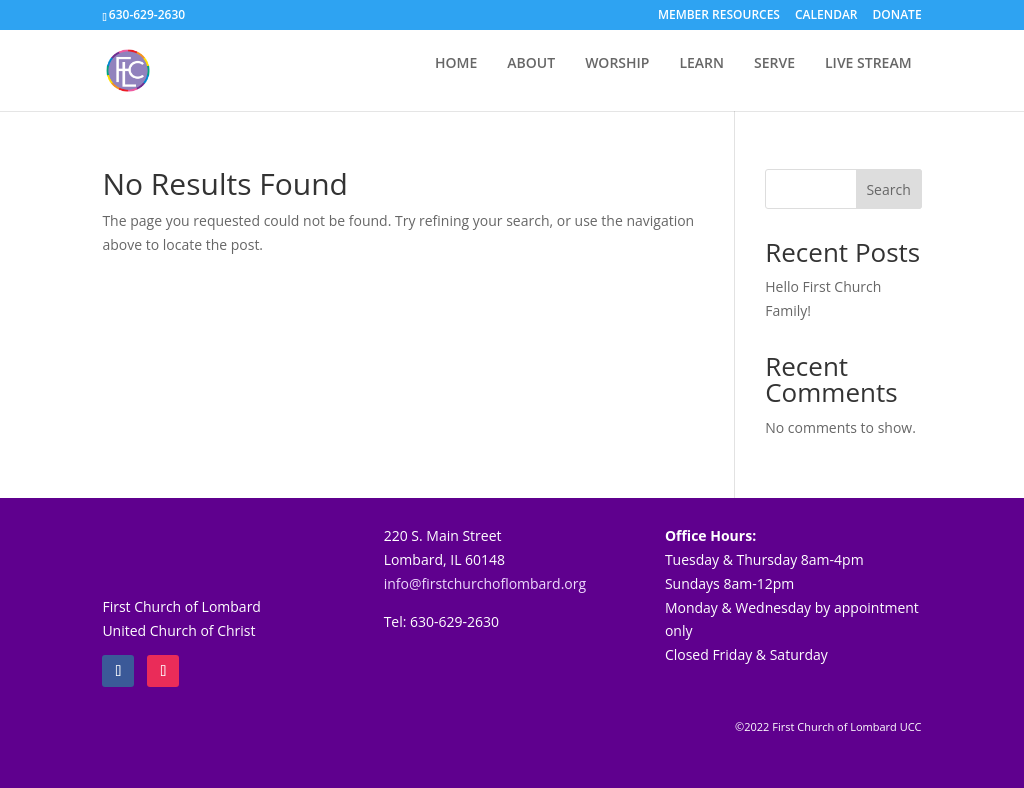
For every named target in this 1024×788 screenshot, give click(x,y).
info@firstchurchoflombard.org (485, 583)
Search (888, 189)
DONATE (897, 16)
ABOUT (531, 64)
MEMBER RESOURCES (719, 16)
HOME (456, 64)
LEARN (701, 64)
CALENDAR (826, 16)
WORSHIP (617, 64)
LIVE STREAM (868, 64)
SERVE (774, 64)
